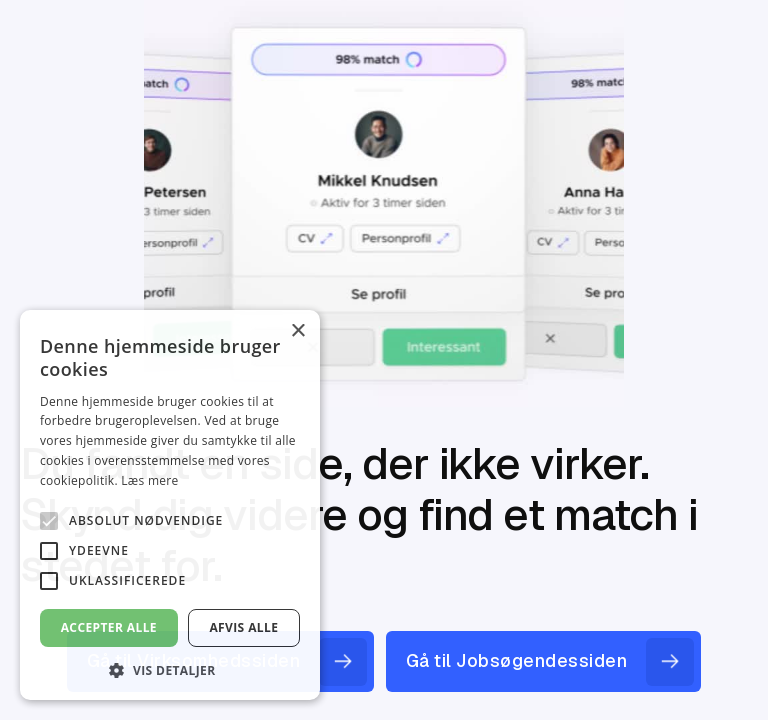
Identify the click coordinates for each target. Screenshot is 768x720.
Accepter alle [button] (109, 627)
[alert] (170, 505)
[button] (170, 670)
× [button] (297, 331)
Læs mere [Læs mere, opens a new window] (149, 480)
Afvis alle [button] (243, 627)
